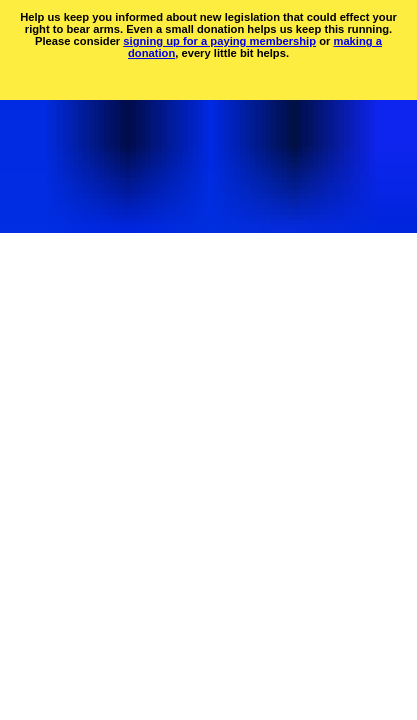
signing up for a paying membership (219, 41)
